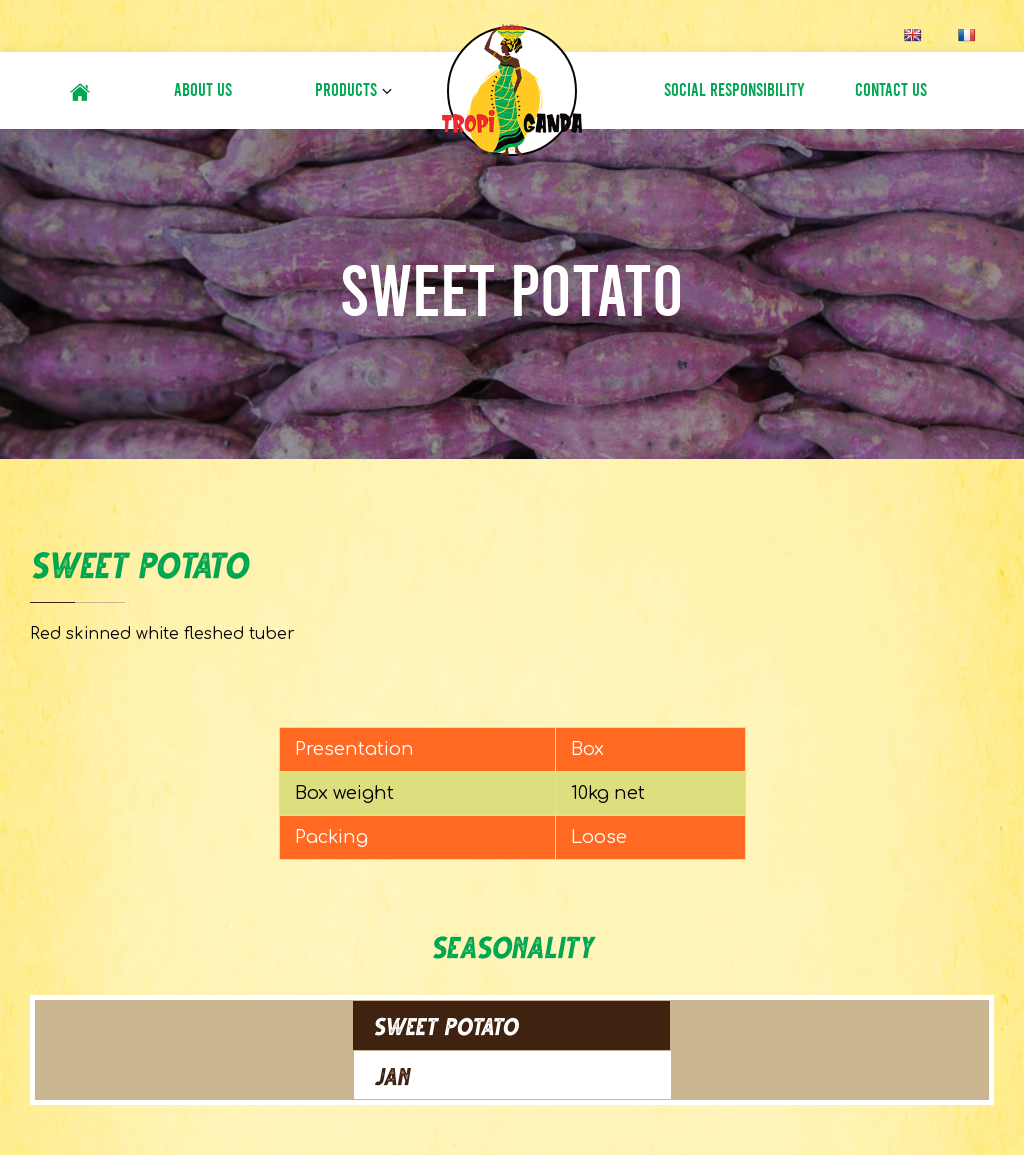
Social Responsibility (734, 90)
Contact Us (891, 90)
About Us (203, 90)
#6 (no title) (80, 89)
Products (346, 90)
